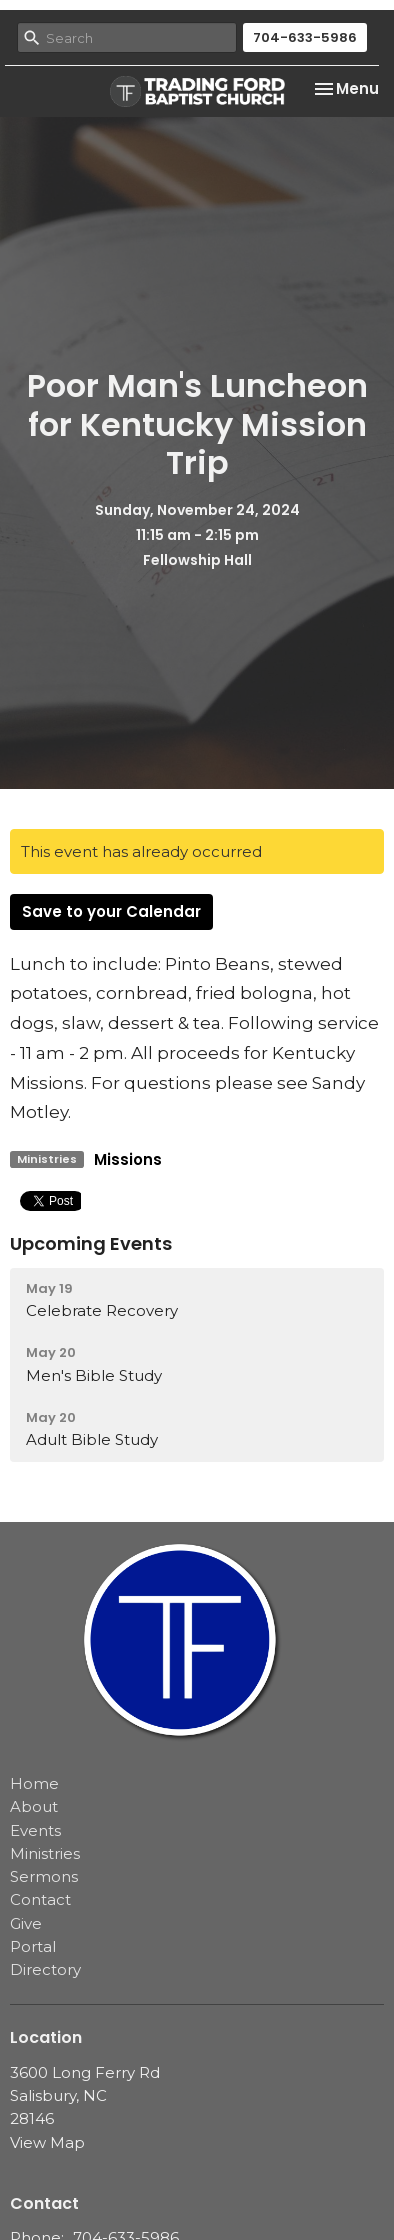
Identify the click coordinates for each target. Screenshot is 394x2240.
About (34, 1806)
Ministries (45, 1853)
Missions (128, 1159)
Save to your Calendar (111, 911)
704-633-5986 (305, 37)
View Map (47, 2142)
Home (34, 1783)
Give (26, 1923)
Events (35, 1830)
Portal (33, 1946)
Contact (40, 1899)
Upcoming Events (91, 1243)
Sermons (44, 1876)
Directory (45, 1969)
